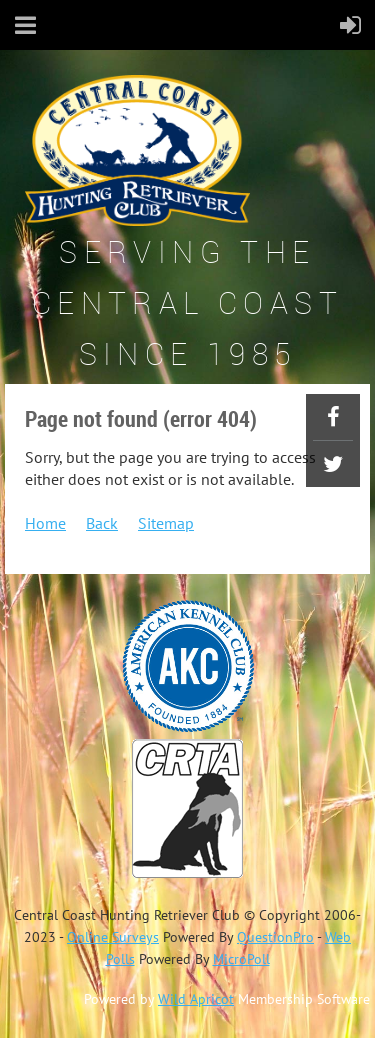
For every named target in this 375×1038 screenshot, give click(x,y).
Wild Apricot (196, 999)
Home (45, 523)
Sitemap (166, 523)
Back (102, 523)
